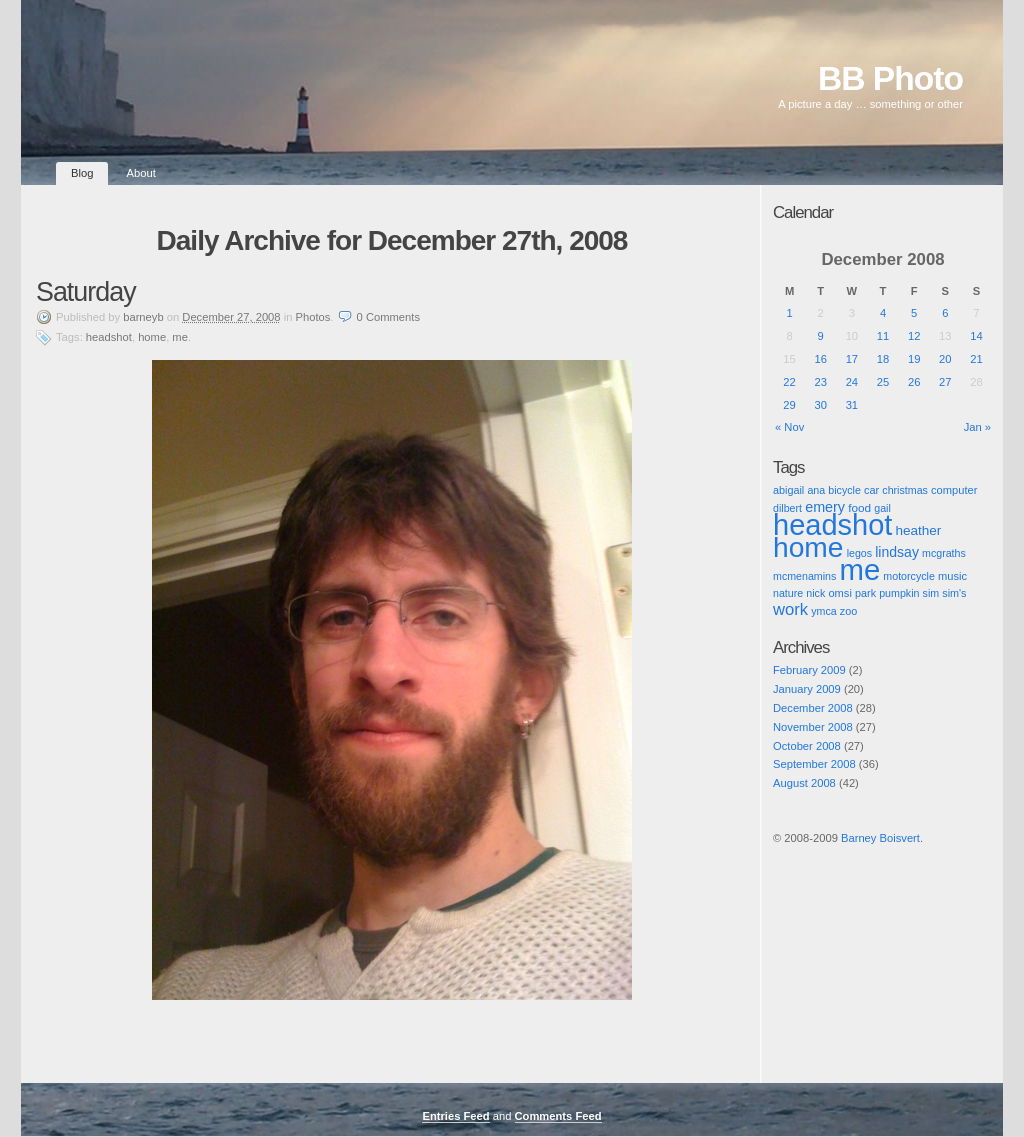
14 (976, 336)
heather (918, 530)
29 (789, 405)
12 (914, 336)
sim (931, 593)
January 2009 (807, 689)
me (180, 337)
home (152, 337)
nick (815, 593)
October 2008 (807, 746)
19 (914, 359)
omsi (840, 593)
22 (789, 382)
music (952, 576)
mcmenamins (804, 576)
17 (852, 359)
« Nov (789, 427)
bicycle (844, 490)
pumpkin (899, 593)
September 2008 (814, 764)
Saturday (86, 292)
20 (945, 359)
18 (883, 359)
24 (852, 382)
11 (883, 336)
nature (788, 593)
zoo (848, 611)
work (790, 609)
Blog (82, 173)
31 (852, 405)
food (859, 507)
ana (816, 490)
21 (976, 359)
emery (825, 507)
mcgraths (944, 553)
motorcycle (909, 576)
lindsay (897, 552)
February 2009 (809, 670)
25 (883, 382)
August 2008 (804, 783)
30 (820, 405)
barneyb (143, 317)
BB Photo (890, 78)
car (871, 490)
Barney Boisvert (880, 838)
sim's (954, 593)
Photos (313, 317)
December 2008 (813, 708)
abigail (788, 490)
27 (945, 382)
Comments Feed (558, 1116)
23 (820, 382)
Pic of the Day (791, 855)
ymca (823, 611)
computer (954, 490)
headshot (109, 337)
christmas (905, 490)
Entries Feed (455, 1116)
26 (914, 382)
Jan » (977, 427)
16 (820, 359)
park (865, 593)
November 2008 (813, 727)
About (141, 173)
